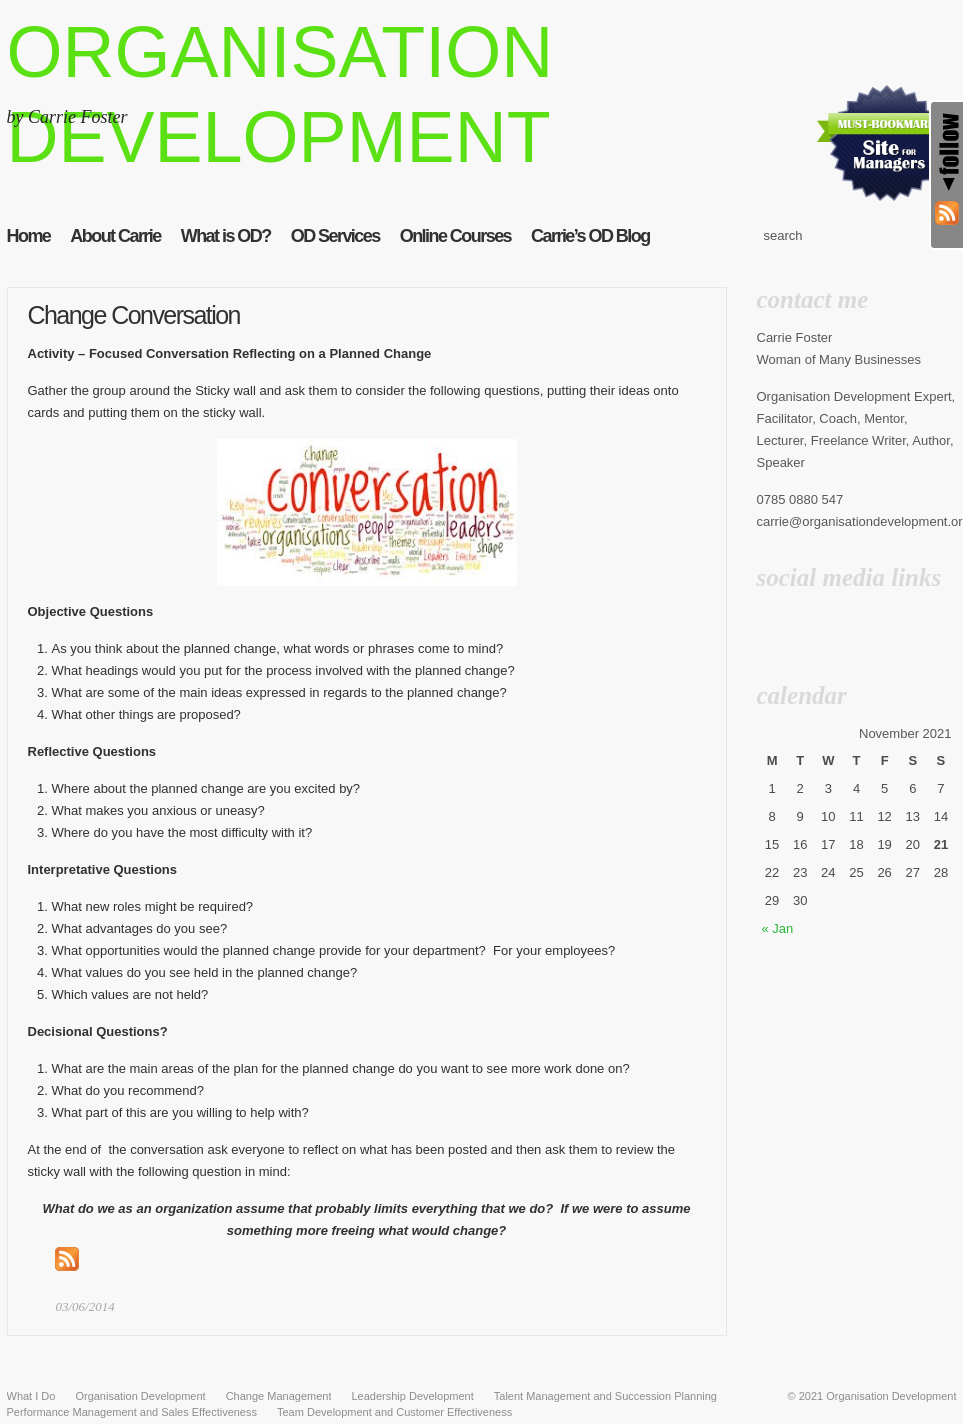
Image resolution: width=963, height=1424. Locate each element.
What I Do (31, 1396)
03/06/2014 (85, 1306)
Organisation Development (891, 1396)
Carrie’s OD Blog (590, 236)
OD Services (335, 236)
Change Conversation (134, 315)
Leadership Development (412, 1396)
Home (29, 236)
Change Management (279, 1396)
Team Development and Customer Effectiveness (394, 1412)
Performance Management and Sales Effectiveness (132, 1412)
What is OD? (226, 236)
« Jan (778, 928)
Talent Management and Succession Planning (605, 1396)
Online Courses (455, 236)
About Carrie (115, 236)
